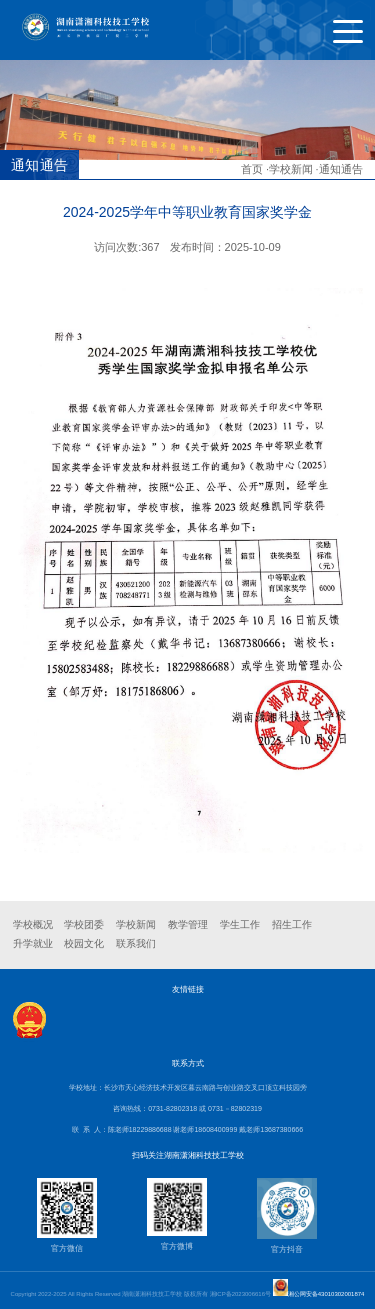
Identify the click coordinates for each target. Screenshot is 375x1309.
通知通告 (341, 169)
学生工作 (240, 924)
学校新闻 (291, 169)
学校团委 (84, 924)
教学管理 (188, 924)
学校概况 (33, 924)
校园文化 (84, 943)
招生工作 (292, 924)
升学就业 (33, 943)
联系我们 (136, 943)
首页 (252, 169)
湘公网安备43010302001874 (326, 1294)
